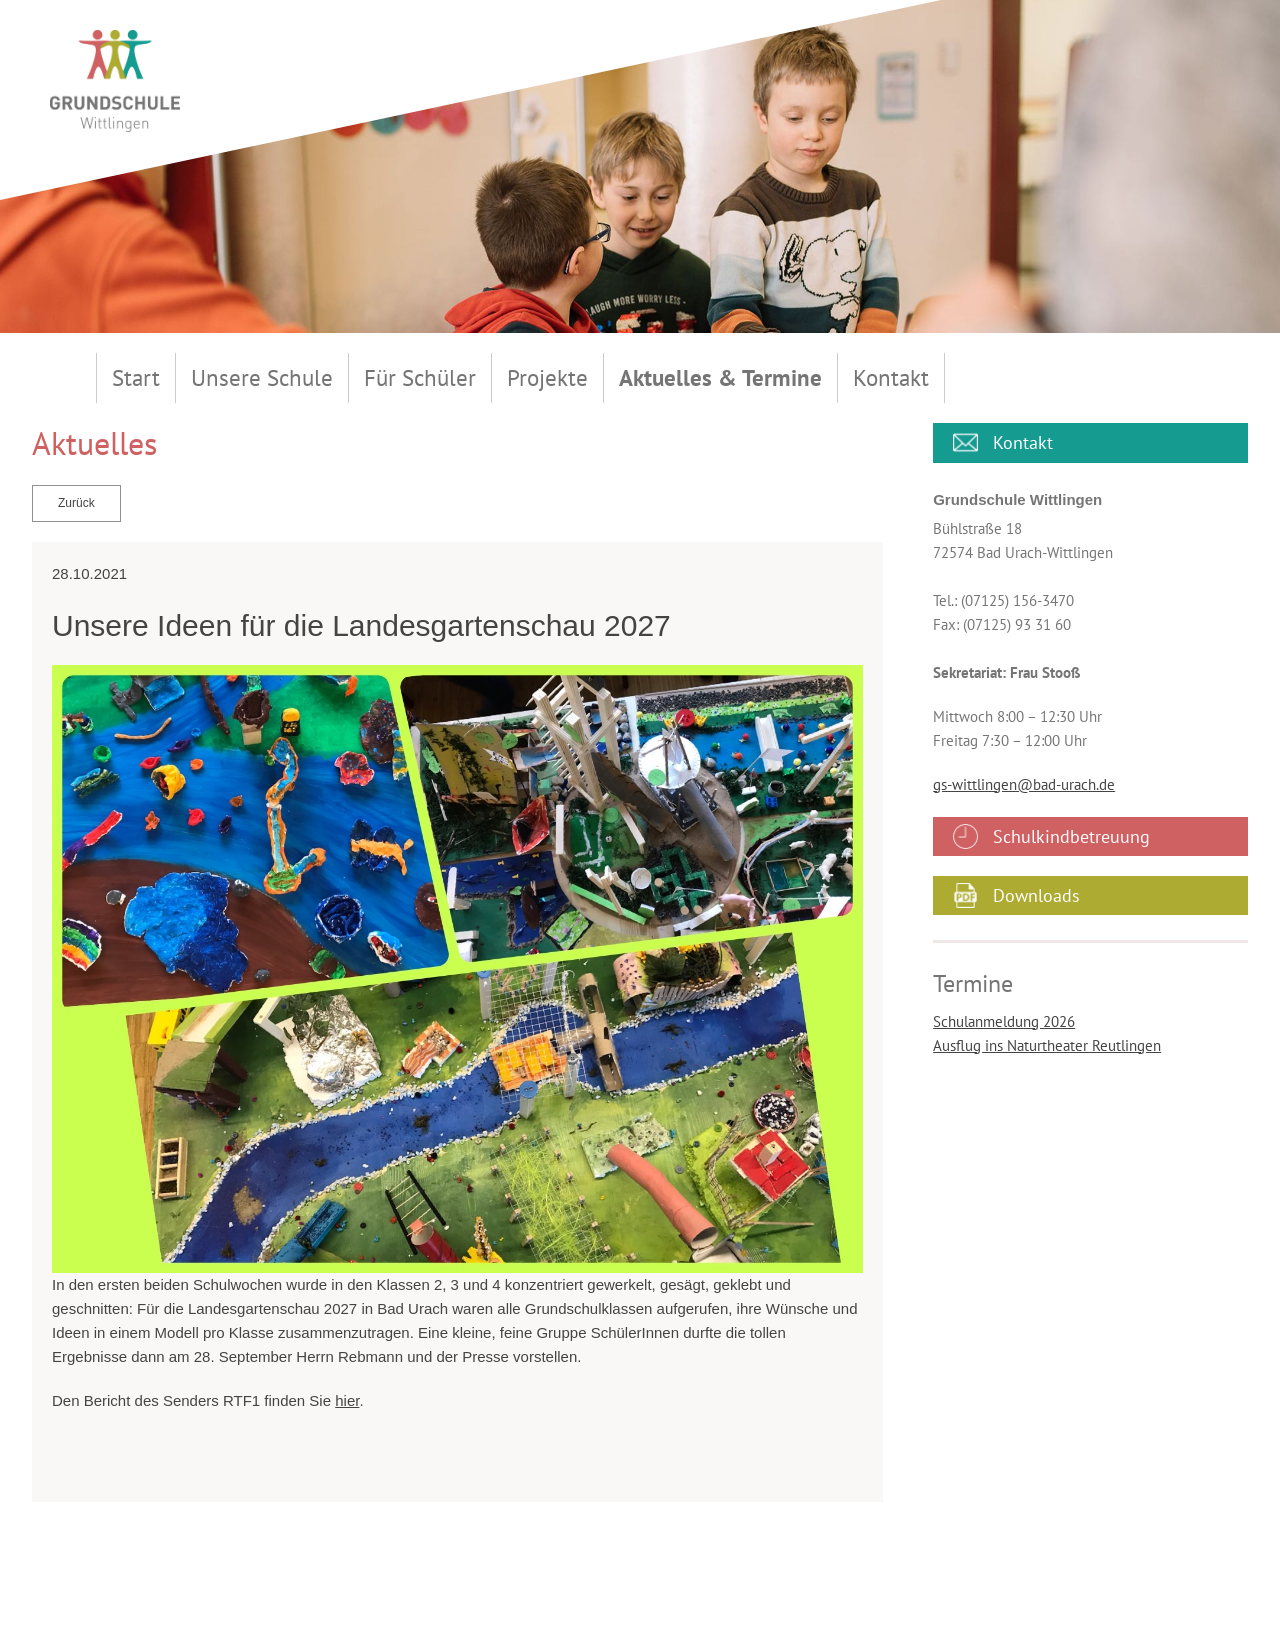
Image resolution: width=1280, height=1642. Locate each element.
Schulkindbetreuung (1071, 836)
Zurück (76, 503)
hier (347, 1400)
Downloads (1036, 895)
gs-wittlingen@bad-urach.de (1024, 784)
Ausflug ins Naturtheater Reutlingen (1047, 1045)
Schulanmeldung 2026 (1004, 1021)
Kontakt (1023, 442)
